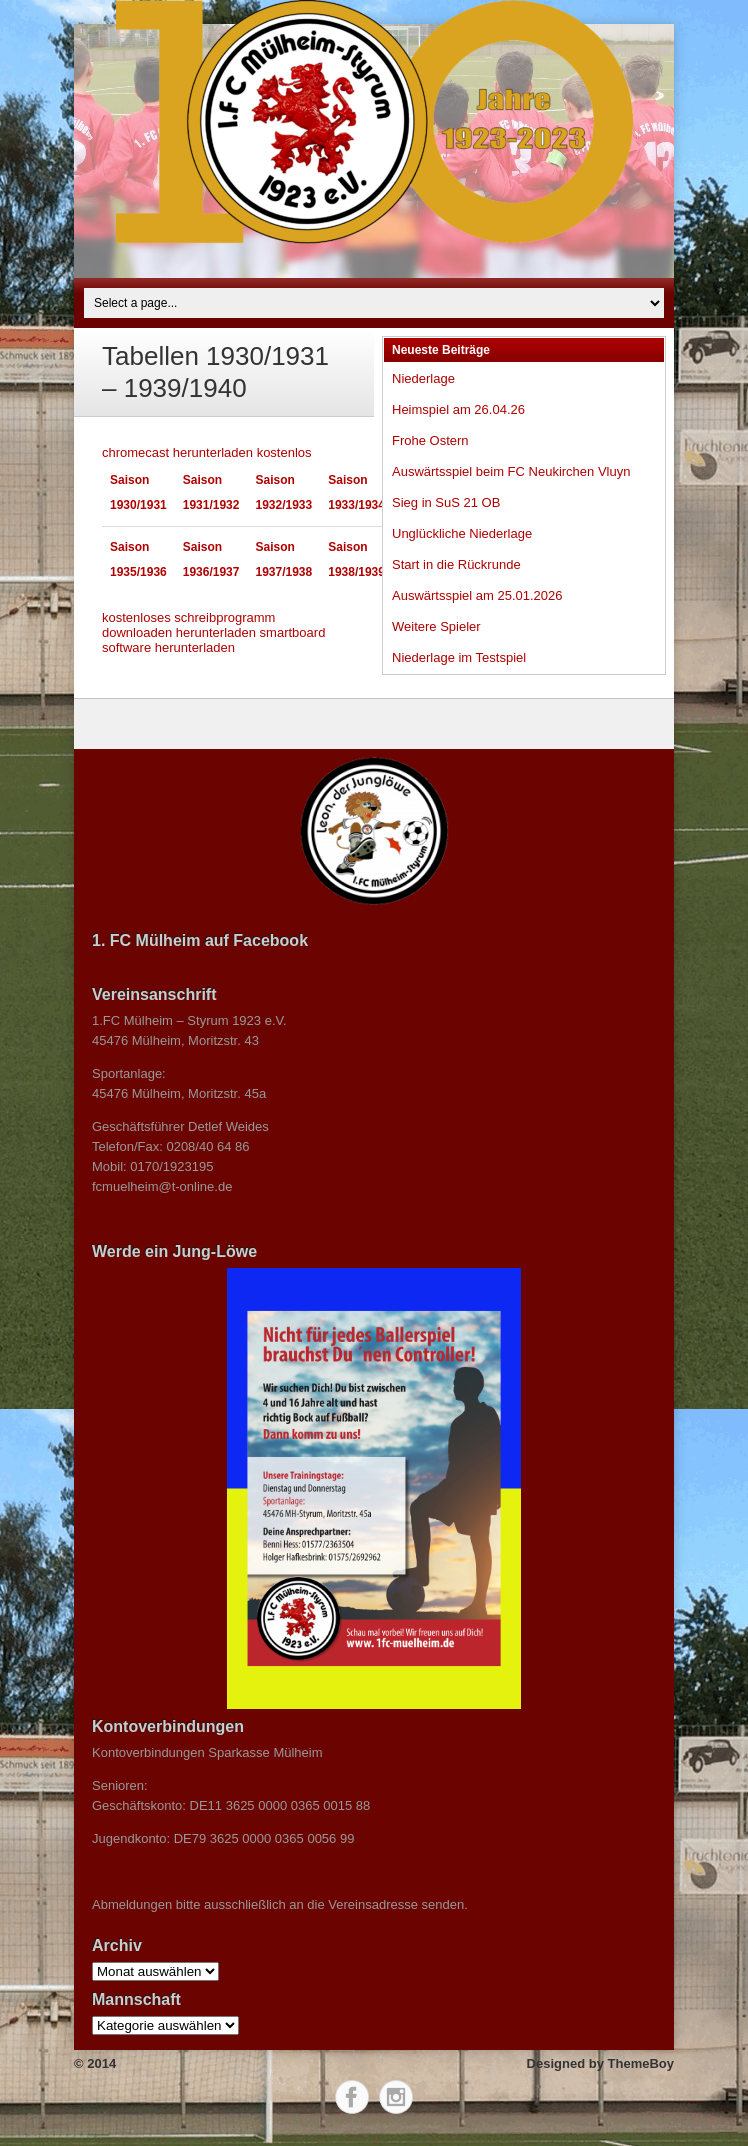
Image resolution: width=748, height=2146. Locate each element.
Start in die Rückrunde (456, 564)
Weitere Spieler (436, 626)
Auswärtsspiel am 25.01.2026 (477, 595)
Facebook (352, 2097)
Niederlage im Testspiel (459, 657)
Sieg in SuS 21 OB (446, 502)
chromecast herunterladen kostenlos (207, 452)
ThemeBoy (641, 2063)
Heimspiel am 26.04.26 (458, 409)
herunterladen (216, 632)
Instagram (396, 2097)
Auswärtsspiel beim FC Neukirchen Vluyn (511, 471)
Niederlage (423, 378)
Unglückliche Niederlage (462, 533)
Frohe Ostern (430, 440)
